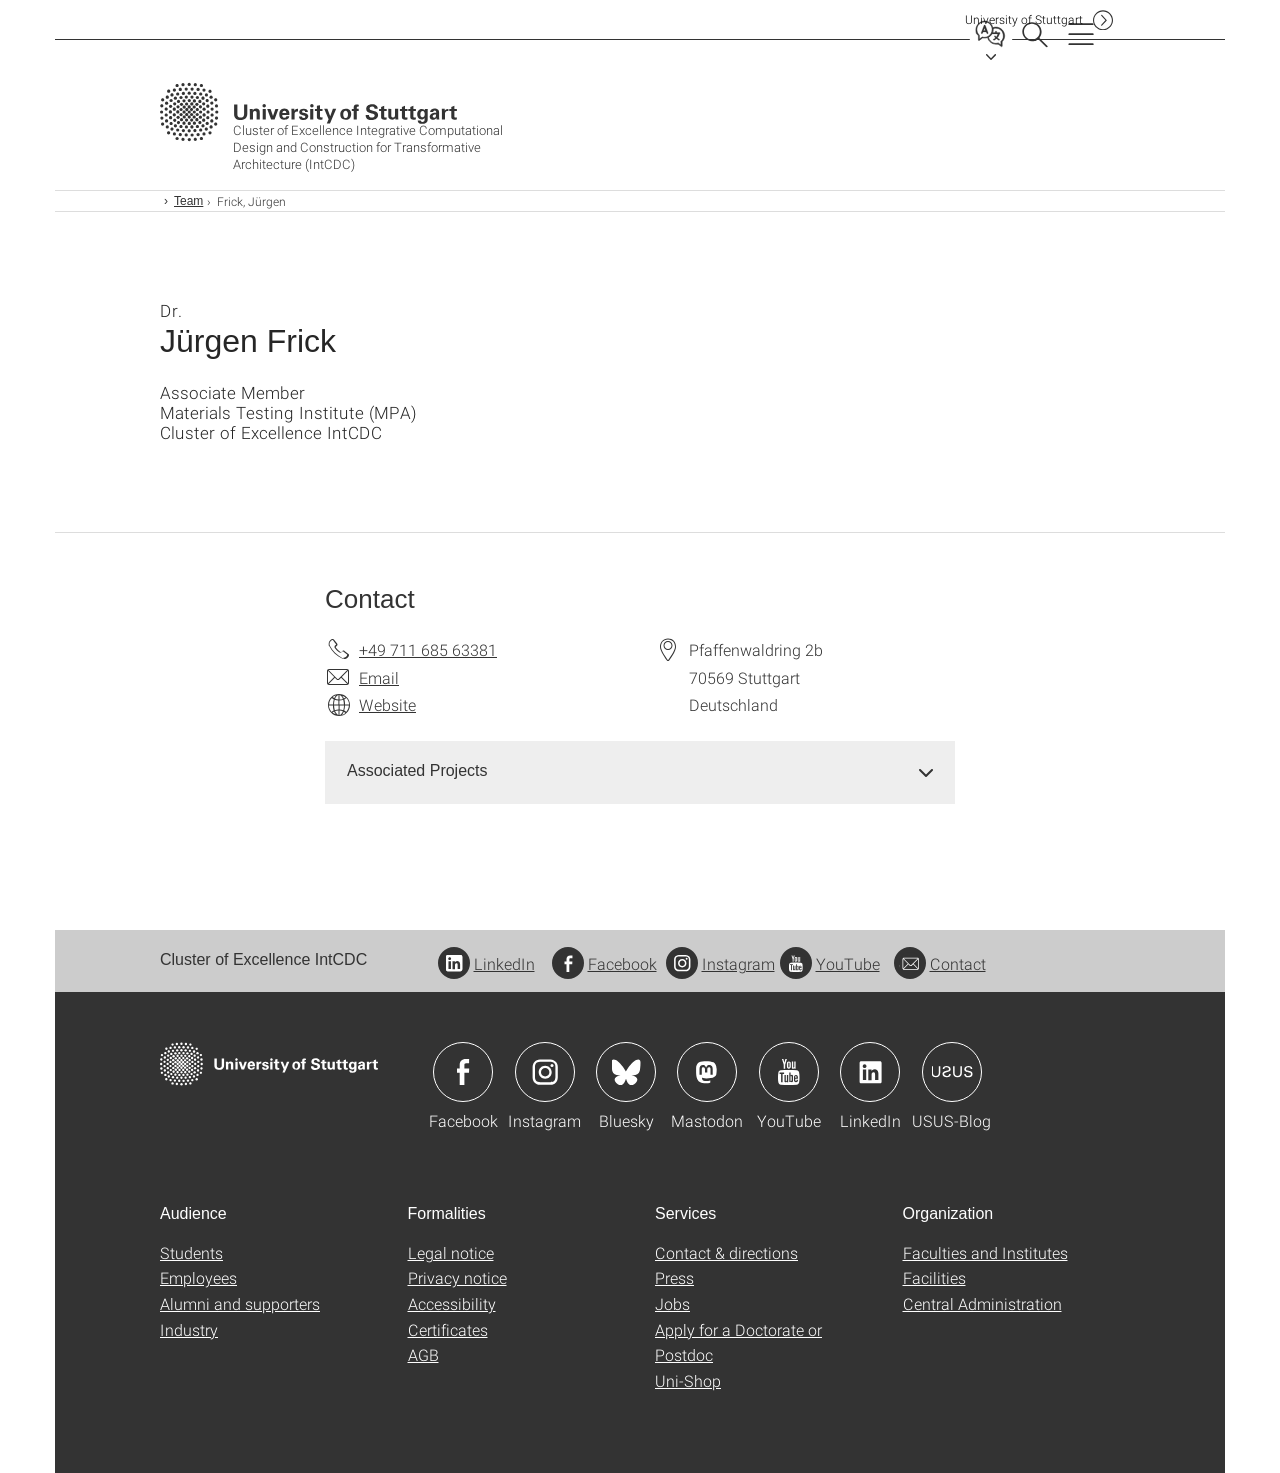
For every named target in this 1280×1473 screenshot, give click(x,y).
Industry (189, 1329)
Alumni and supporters (240, 1303)
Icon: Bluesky (626, 1072)
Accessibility (452, 1303)
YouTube (830, 963)
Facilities (934, 1277)
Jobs (672, 1303)
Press (674, 1277)
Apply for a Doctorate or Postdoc (738, 1342)
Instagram (720, 963)
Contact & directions (726, 1252)
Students (191, 1252)
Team (188, 201)
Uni (1024, 19)
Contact (940, 963)
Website (387, 704)
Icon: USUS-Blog (952, 1072)
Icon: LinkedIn (870, 1072)
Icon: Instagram (545, 1072)
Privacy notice (457, 1277)
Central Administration (982, 1303)
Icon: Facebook (463, 1072)
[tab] (640, 771)
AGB (423, 1354)
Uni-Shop (688, 1380)
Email (379, 677)
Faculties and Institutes (985, 1252)
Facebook (604, 963)
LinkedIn (486, 963)
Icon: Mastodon (707, 1072)
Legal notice (451, 1252)
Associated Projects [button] (417, 770)
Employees (198, 1277)
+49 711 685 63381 (428, 649)
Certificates (448, 1329)
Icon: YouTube (789, 1072)
